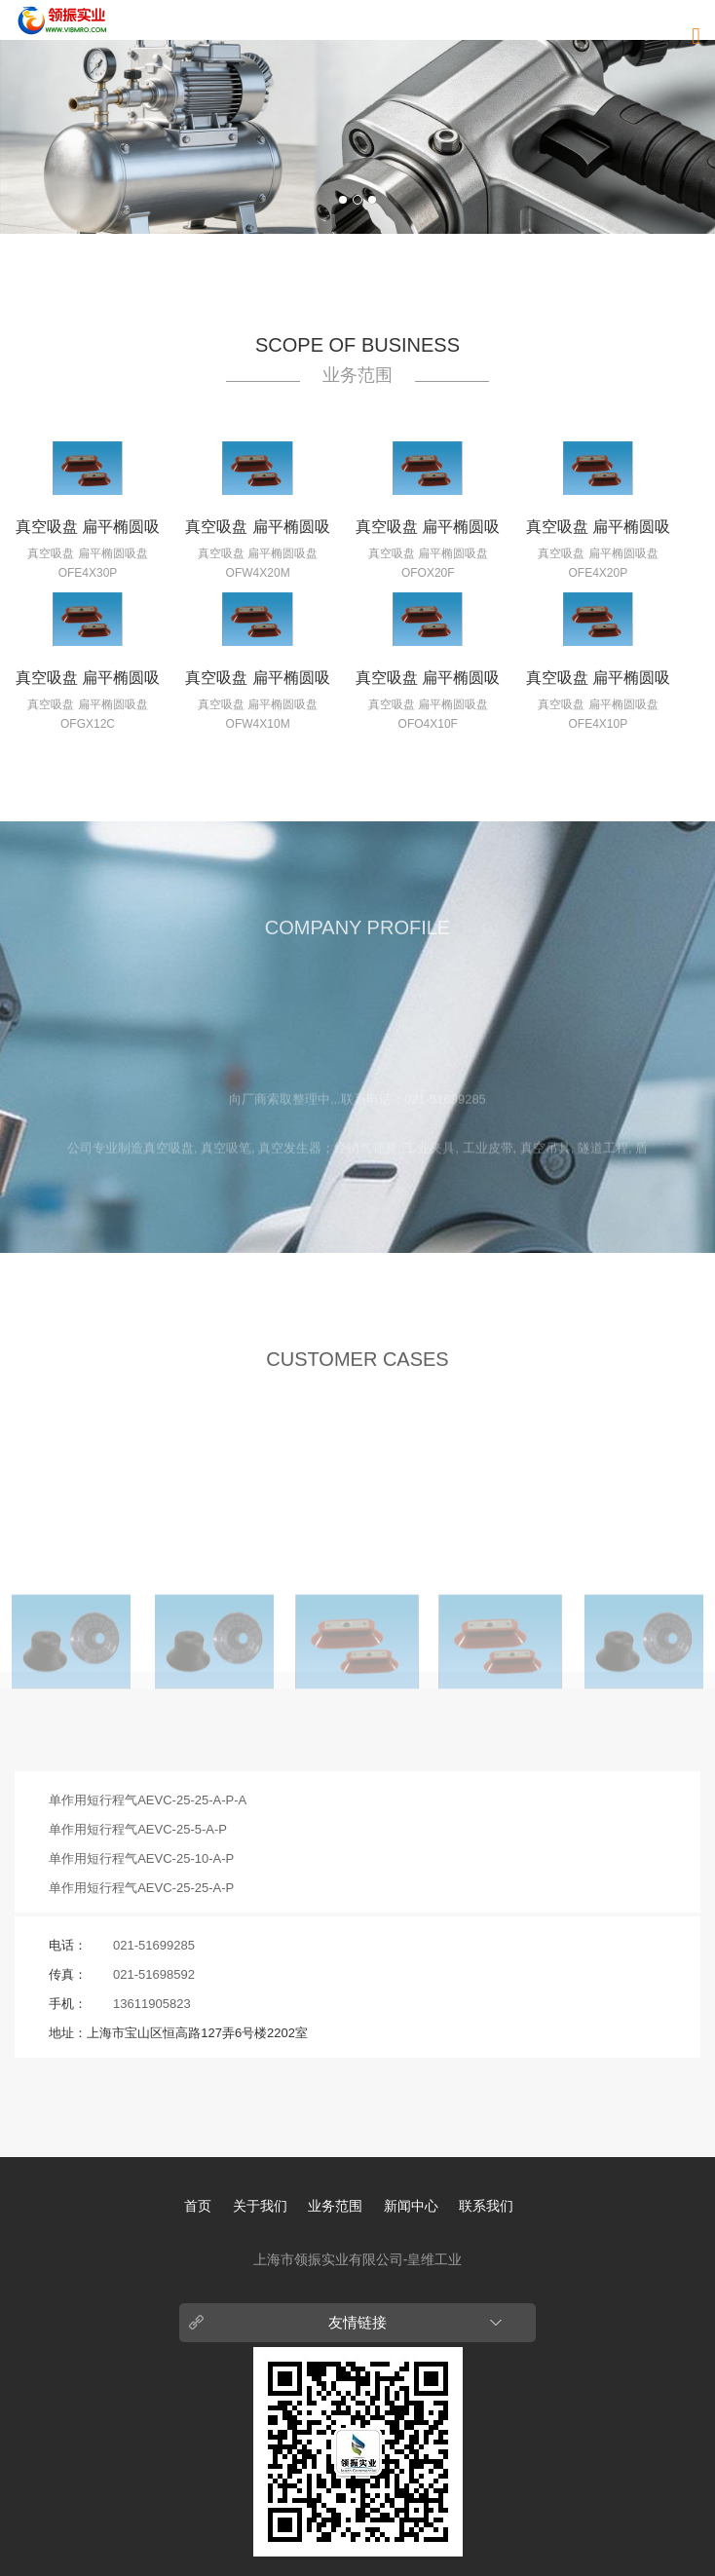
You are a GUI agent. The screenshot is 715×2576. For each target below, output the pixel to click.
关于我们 (260, 2206)
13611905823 (152, 2003)
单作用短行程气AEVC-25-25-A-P (141, 1887)
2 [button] (357, 200)
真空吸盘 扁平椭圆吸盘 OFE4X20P (598, 531)
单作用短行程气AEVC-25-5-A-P (138, 1829)
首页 (197, 2206)
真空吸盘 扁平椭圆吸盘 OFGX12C (88, 682)
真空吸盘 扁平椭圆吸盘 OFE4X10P (598, 682)
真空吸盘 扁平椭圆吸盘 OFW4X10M (257, 682)
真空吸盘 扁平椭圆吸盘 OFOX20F (428, 531)
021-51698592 (154, 1974)
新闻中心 (411, 2206)
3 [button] (372, 200)
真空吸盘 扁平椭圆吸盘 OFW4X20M (257, 531)
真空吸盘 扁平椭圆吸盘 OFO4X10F (428, 682)
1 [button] (343, 200)
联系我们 (486, 2206)
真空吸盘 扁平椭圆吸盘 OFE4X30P (88, 531)
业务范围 (335, 2206)
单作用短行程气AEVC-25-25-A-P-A (147, 1800)
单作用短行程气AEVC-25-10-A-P (141, 1858)
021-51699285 (154, 1945)
